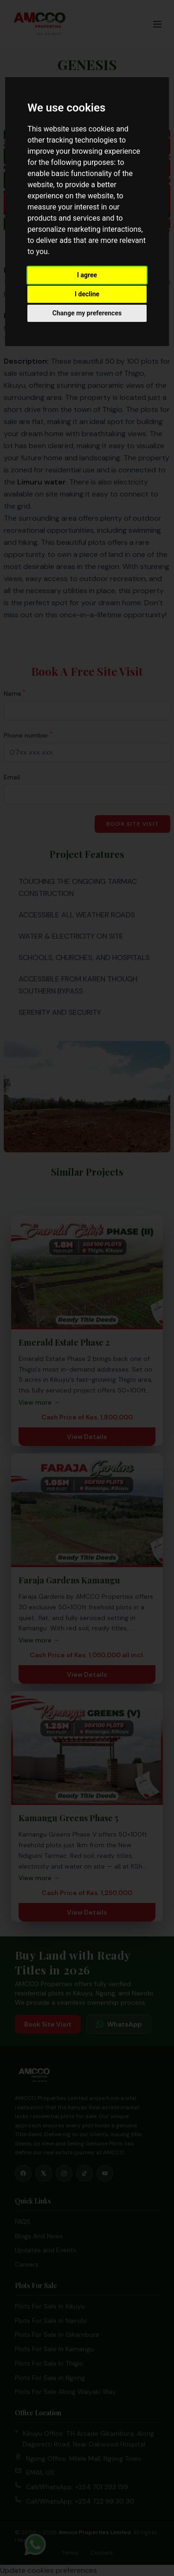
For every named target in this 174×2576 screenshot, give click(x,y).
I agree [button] (87, 275)
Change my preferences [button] (87, 313)
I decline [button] (87, 294)
